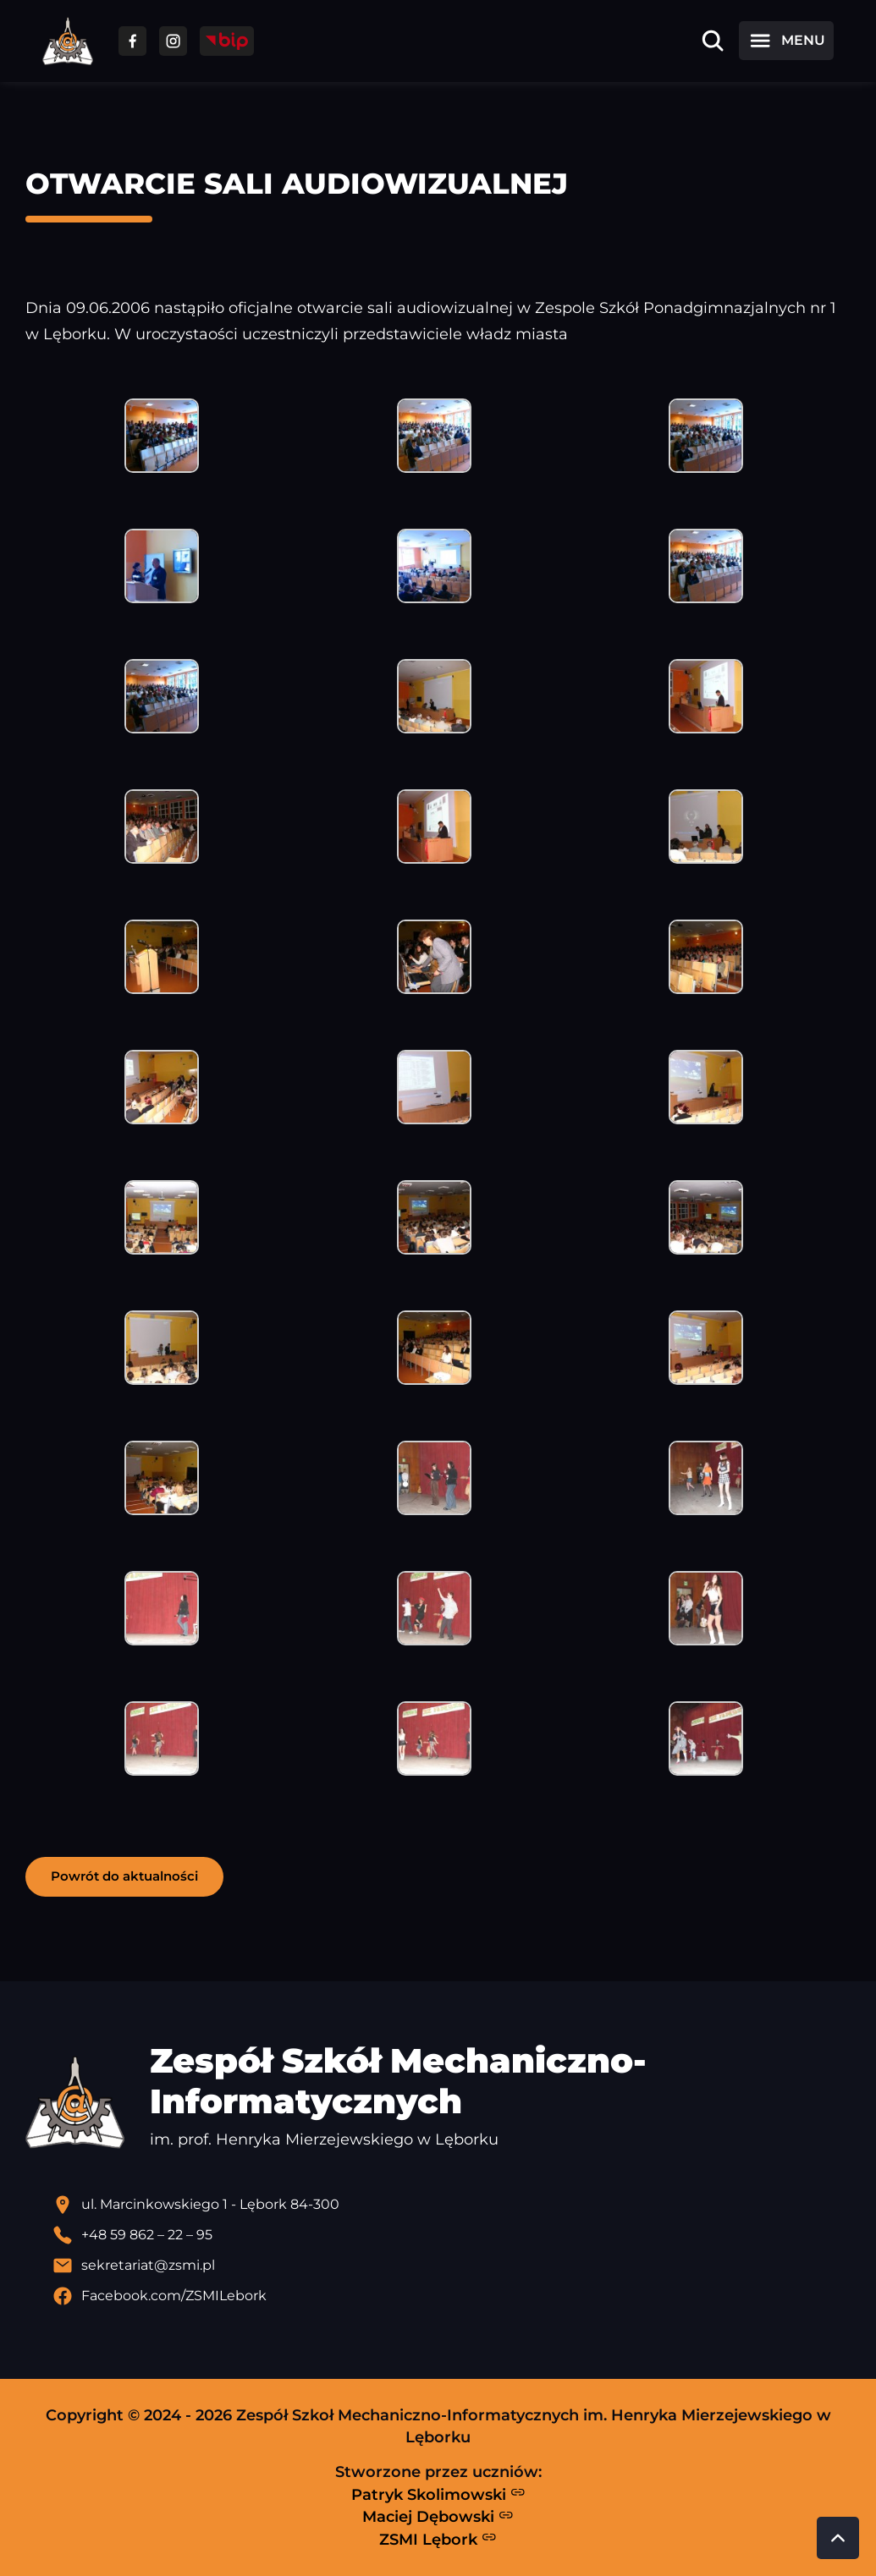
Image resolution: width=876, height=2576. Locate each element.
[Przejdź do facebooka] (132, 41)
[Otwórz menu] (786, 40)
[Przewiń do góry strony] (838, 2538)
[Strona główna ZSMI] (67, 41)
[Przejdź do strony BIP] (227, 41)
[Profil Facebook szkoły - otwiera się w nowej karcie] (451, 2296)
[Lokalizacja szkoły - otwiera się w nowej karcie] (451, 2204)
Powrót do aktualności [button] (124, 1876)
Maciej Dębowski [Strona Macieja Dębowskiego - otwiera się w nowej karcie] (438, 2516)
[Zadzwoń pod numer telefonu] (451, 2235)
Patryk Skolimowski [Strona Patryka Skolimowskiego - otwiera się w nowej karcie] (438, 2494)
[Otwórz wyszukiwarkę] (712, 40)
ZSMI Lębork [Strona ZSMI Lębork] (438, 2538)
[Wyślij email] (451, 2265)
